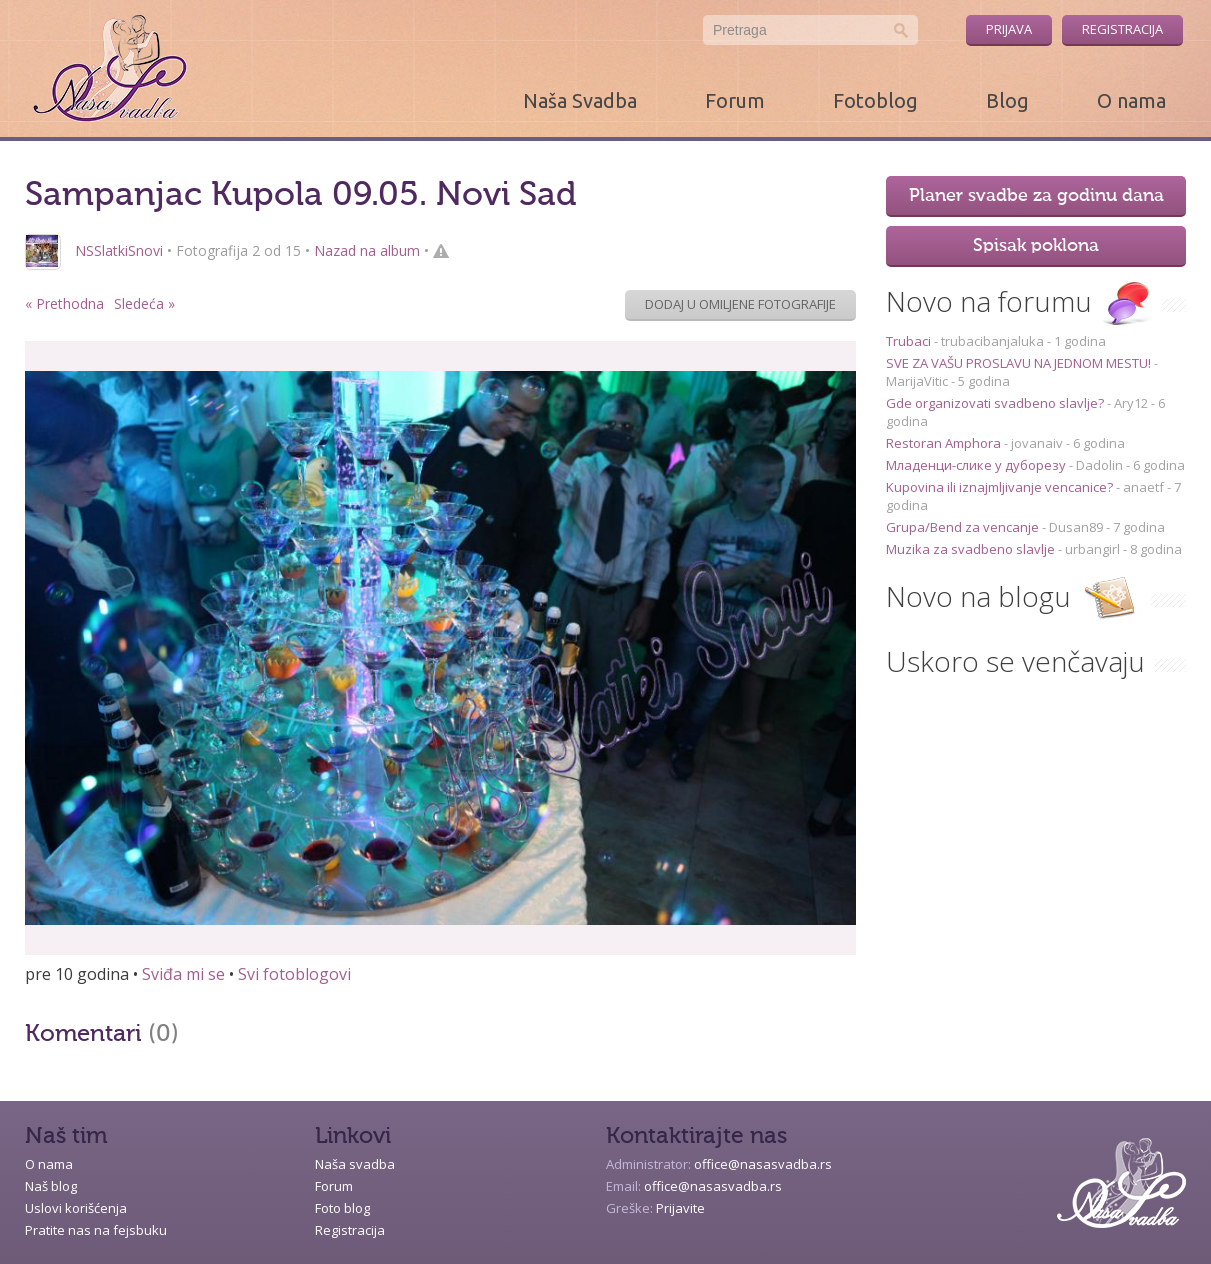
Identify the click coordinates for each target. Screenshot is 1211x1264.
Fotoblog (875, 100)
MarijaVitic (917, 381)
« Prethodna (64, 303)
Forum (735, 100)
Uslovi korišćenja (76, 1208)
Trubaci (910, 341)
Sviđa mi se (183, 974)
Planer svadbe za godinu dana (1036, 196)
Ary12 (1131, 403)
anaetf (1143, 487)
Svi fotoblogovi (294, 974)
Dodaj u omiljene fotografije (740, 304)
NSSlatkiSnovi (119, 250)
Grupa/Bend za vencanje (964, 527)
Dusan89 (1076, 527)
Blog (1007, 100)
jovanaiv (1037, 443)
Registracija (1122, 29)
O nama (1131, 100)
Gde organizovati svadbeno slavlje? (996, 403)
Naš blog (51, 1186)
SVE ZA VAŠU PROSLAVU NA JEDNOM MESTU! (1020, 363)
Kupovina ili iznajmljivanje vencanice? (1001, 487)
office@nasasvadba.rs (763, 1164)
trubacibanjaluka (992, 341)
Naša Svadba (580, 100)
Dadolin (1099, 465)
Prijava (1009, 29)
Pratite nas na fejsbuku (96, 1230)
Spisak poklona (1036, 246)
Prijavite (680, 1208)
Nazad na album (367, 250)
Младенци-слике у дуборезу (977, 465)
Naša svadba (355, 1164)
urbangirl (1092, 549)
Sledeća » (144, 303)
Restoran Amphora (945, 443)
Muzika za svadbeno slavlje (972, 549)
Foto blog (342, 1208)
